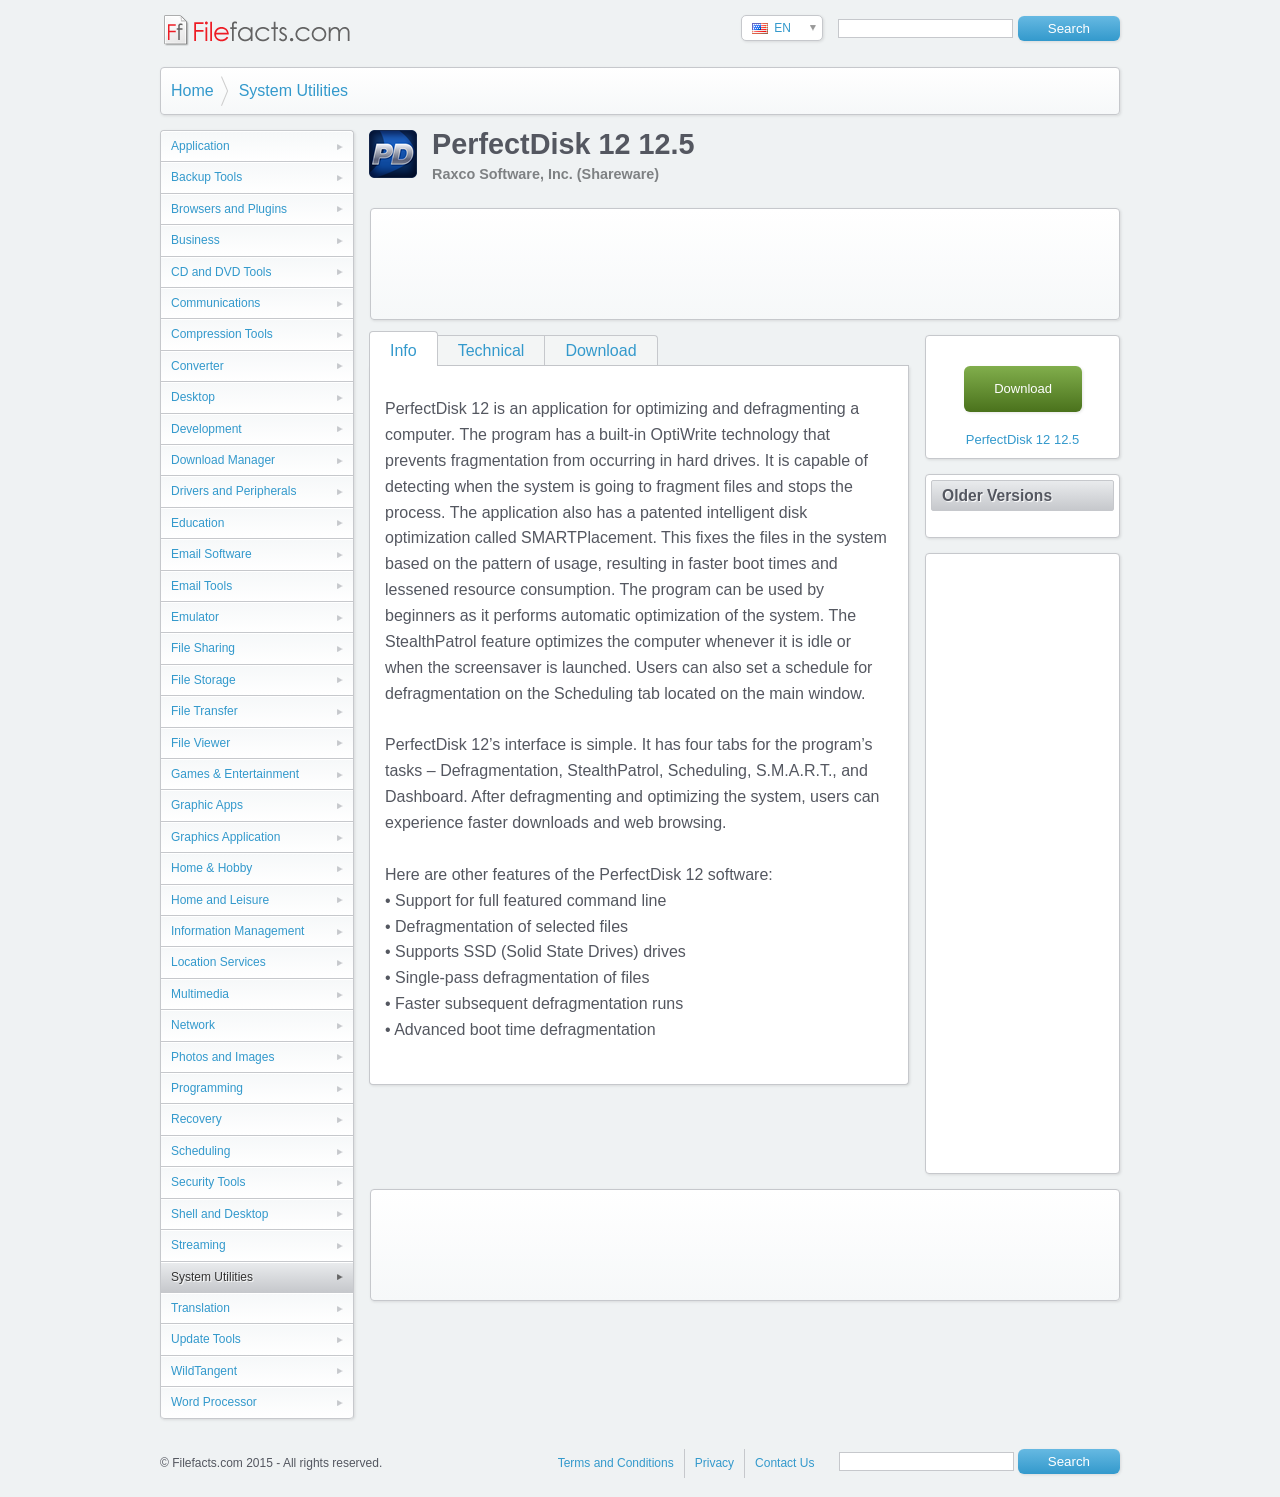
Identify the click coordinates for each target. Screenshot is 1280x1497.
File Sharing (203, 648)
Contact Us (784, 1463)
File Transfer (204, 711)
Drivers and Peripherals (233, 491)
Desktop (193, 397)
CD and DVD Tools (221, 272)
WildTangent (204, 1371)
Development (206, 429)
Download (600, 350)
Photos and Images (222, 1057)
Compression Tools (222, 334)
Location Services (218, 962)
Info (403, 350)
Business (195, 240)
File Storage (203, 680)
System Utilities (293, 90)
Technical (491, 350)
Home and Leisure (220, 900)
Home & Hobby (211, 868)
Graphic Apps (207, 805)
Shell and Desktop (219, 1214)
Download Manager (223, 460)
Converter (197, 366)
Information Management (237, 931)
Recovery (196, 1119)
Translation (200, 1308)
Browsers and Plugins (229, 209)
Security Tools (208, 1182)
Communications (215, 303)
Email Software (211, 554)
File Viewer (200, 743)
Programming (207, 1088)
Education (197, 523)
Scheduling (200, 1151)
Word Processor (214, 1402)
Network (193, 1025)
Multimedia (200, 994)
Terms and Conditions (616, 1463)
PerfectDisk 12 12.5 (1022, 439)
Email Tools (201, 586)
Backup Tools (206, 177)
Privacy (714, 1463)
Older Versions (997, 495)
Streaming (198, 1245)
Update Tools (206, 1339)
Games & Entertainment (235, 774)
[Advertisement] (745, 264)
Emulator (195, 617)
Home (192, 90)
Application (200, 146)
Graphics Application (225, 837)
